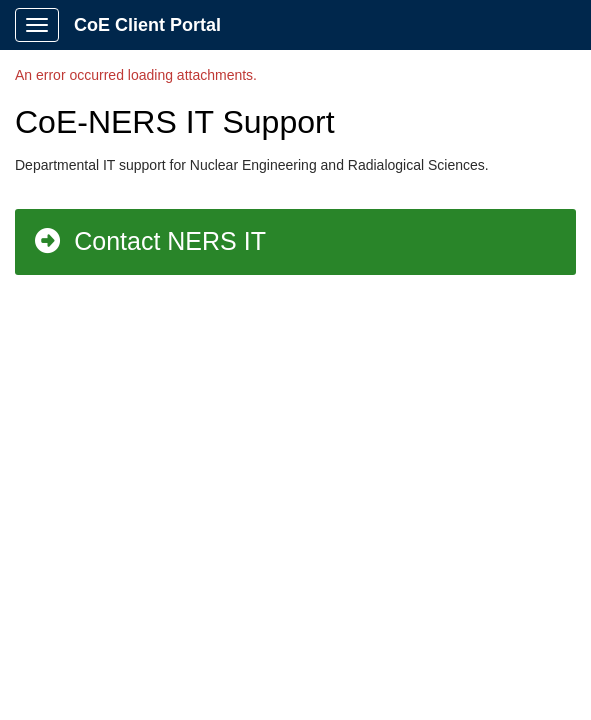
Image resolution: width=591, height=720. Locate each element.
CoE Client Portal (147, 25)
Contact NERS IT (149, 241)
